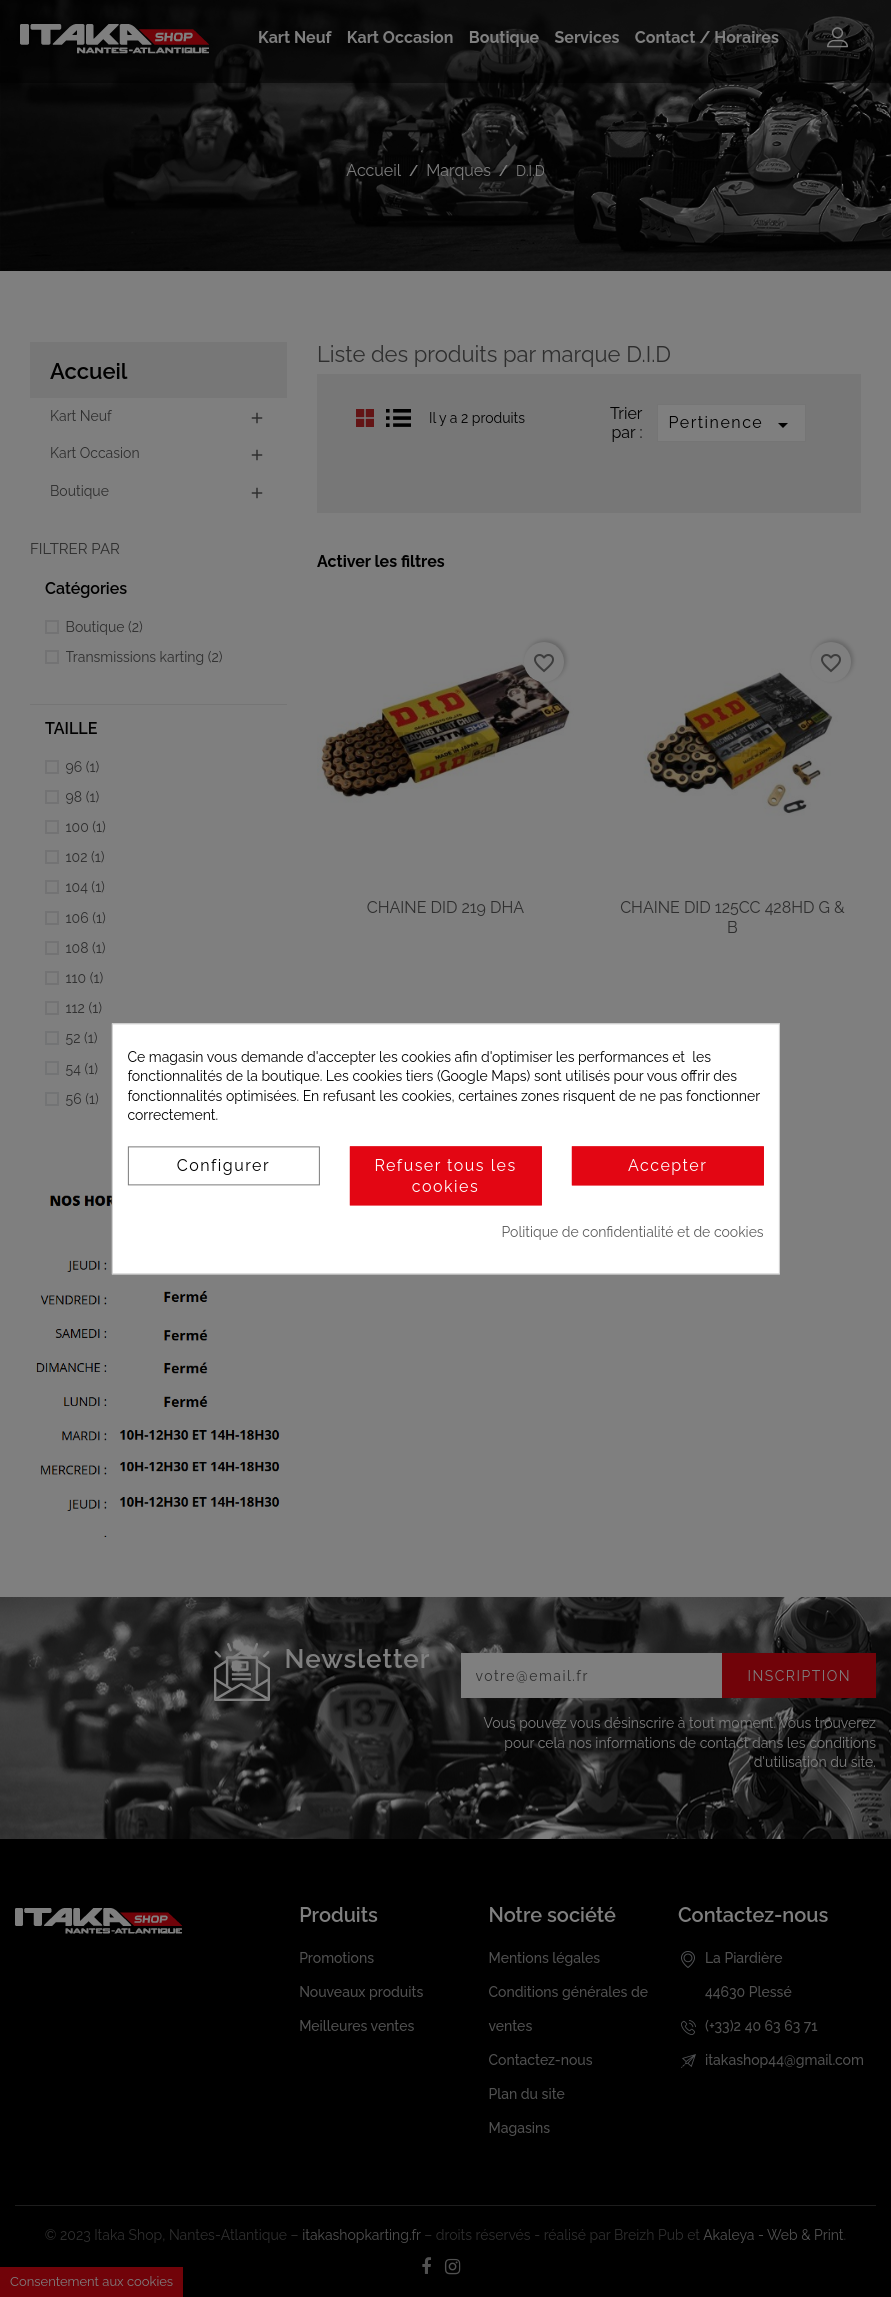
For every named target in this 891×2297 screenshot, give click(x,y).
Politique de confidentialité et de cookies (633, 1233)
